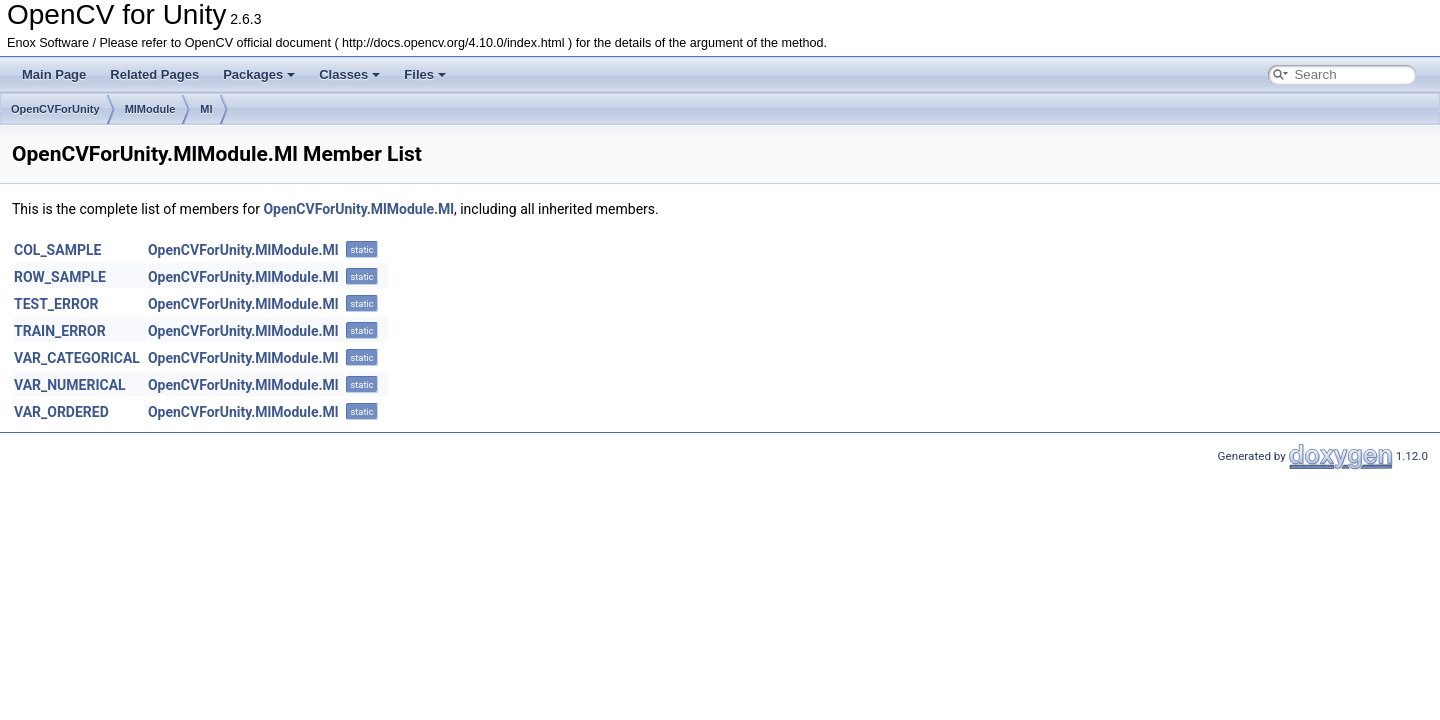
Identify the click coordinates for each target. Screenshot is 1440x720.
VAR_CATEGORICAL (77, 358)
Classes (349, 74)
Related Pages (154, 74)
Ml (206, 109)
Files (425, 74)
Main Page (54, 74)
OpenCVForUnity (55, 109)
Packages (259, 74)
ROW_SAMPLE (60, 277)
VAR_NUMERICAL (70, 385)
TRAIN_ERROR (60, 331)
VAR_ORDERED (61, 412)
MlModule (150, 109)
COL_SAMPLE (57, 250)
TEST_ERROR (56, 304)
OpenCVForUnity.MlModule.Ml (358, 209)
